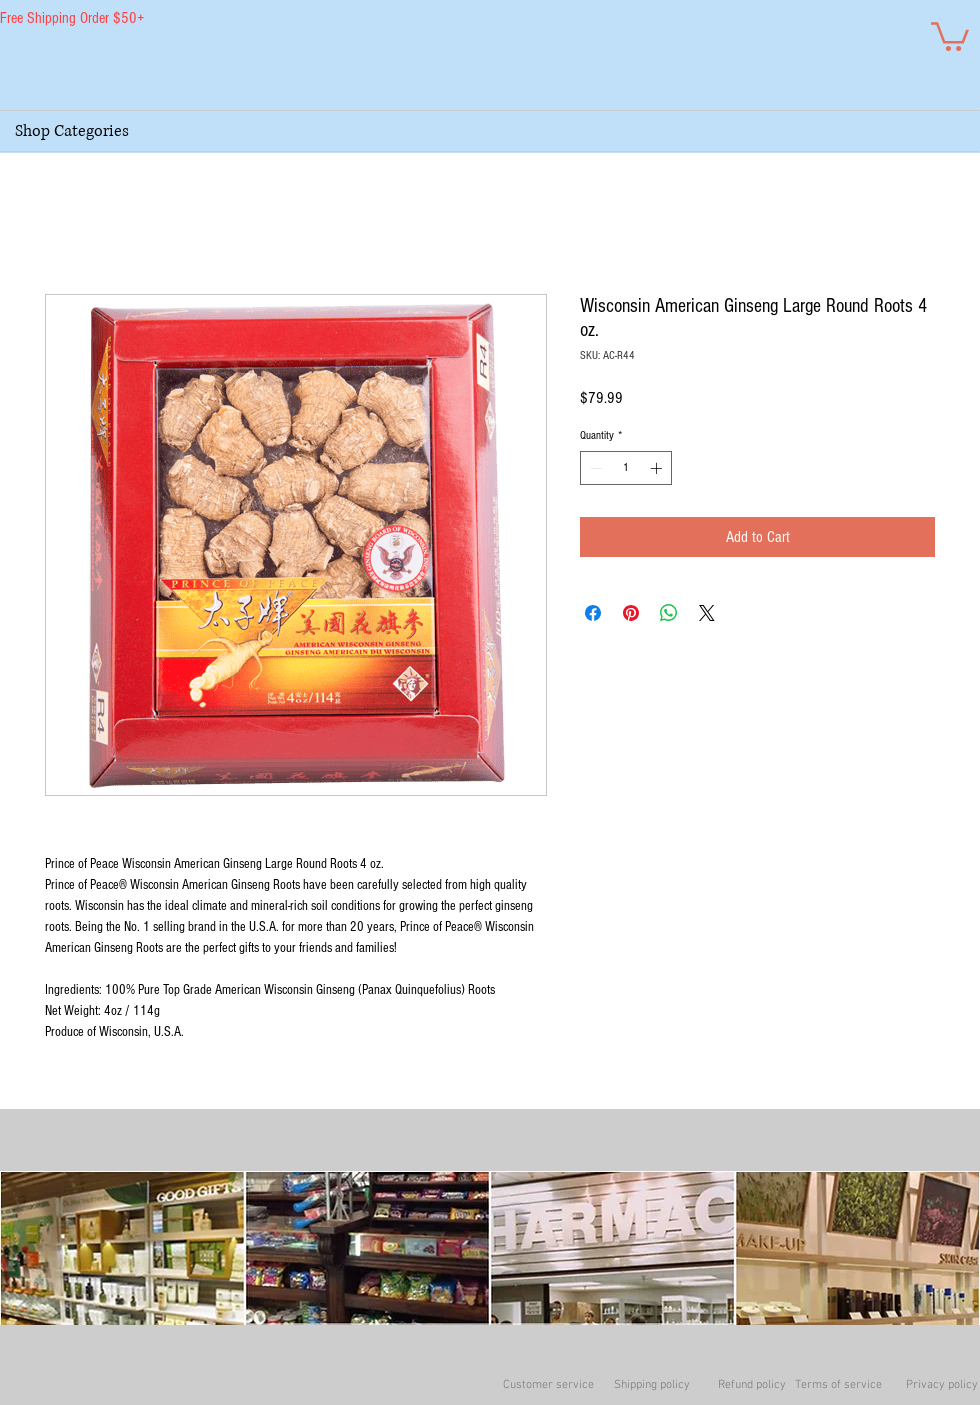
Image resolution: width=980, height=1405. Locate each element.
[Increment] (658, 468)
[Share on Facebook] (593, 613)
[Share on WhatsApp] (669, 613)
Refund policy (752, 1385)
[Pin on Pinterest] (631, 613)
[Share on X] (707, 613)
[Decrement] (594, 468)
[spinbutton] (626, 468)
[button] (950, 35)
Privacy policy (942, 1385)
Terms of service (838, 1385)
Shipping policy (652, 1385)
